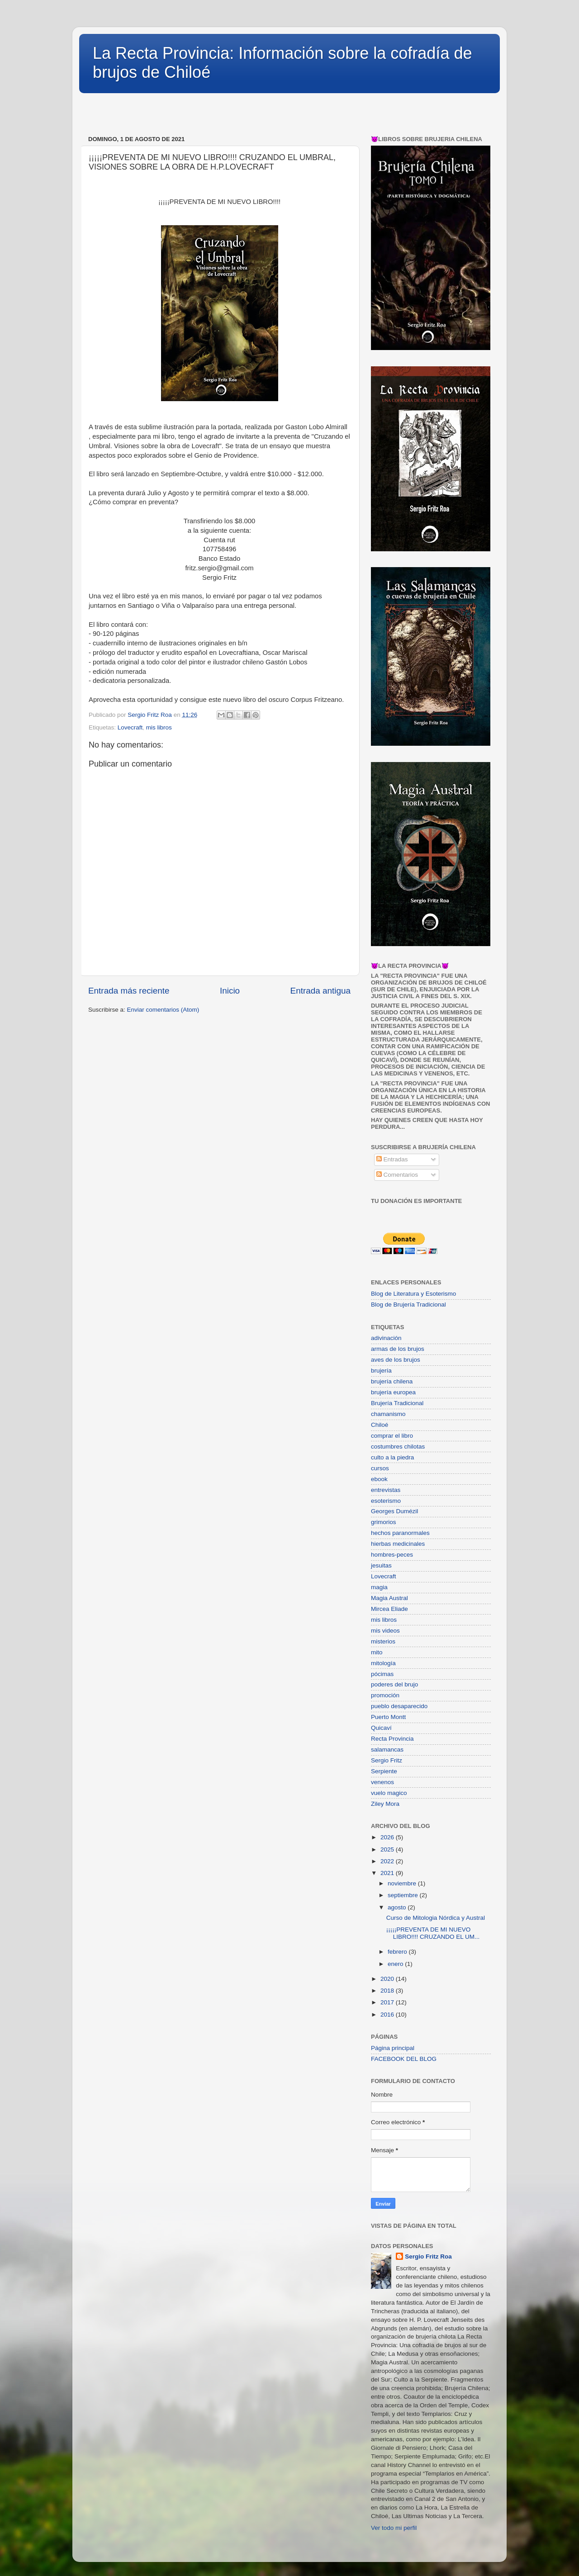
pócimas (382, 1674)
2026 (388, 1837)
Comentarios (397, 1174)
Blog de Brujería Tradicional (408, 1304)
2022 (388, 1861)
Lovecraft (130, 727)
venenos (382, 1782)
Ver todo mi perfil (394, 2527)
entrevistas (385, 1490)
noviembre (403, 1883)
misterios (383, 1641)
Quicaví (381, 1727)
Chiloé (379, 1424)
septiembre (404, 1895)
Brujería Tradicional (397, 1403)
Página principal (392, 2048)
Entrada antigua (320, 990)
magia (379, 1587)
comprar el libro (392, 1435)
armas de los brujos (397, 1348)
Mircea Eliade (389, 1608)
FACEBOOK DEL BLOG (404, 2058)
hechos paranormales (400, 1533)
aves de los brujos (395, 1359)
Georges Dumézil (394, 1511)
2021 (388, 1873)
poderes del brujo (394, 1684)
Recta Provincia (392, 1738)
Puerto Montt (388, 1717)
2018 (388, 1990)
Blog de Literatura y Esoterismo (413, 1293)
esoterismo (386, 1500)
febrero (398, 1951)
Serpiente (384, 1771)
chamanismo (388, 1414)
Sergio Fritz (386, 1760)
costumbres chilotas (398, 1446)
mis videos (385, 1630)
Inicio (230, 990)
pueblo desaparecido (399, 1706)
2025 (388, 1849)
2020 (388, 1978)
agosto (398, 1907)
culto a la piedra (392, 1457)
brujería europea (393, 1392)
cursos (380, 1468)
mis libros (159, 727)
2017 (388, 2002)
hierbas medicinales (398, 1543)
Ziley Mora (385, 1803)
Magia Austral (389, 1598)
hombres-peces (392, 1554)
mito (377, 1652)
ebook (379, 1479)
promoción (385, 1695)
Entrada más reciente (129, 990)
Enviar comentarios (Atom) (163, 1009)
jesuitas (381, 1565)
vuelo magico (389, 1793)
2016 (388, 2014)
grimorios (383, 1522)
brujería (381, 1370)
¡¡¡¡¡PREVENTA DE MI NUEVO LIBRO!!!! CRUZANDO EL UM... (433, 1933)
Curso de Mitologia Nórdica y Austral (435, 1917)
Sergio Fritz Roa (428, 2256)
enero (396, 1963)
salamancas (387, 1749)
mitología (383, 1663)
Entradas (392, 1159)
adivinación (386, 1338)
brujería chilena (392, 1381)
